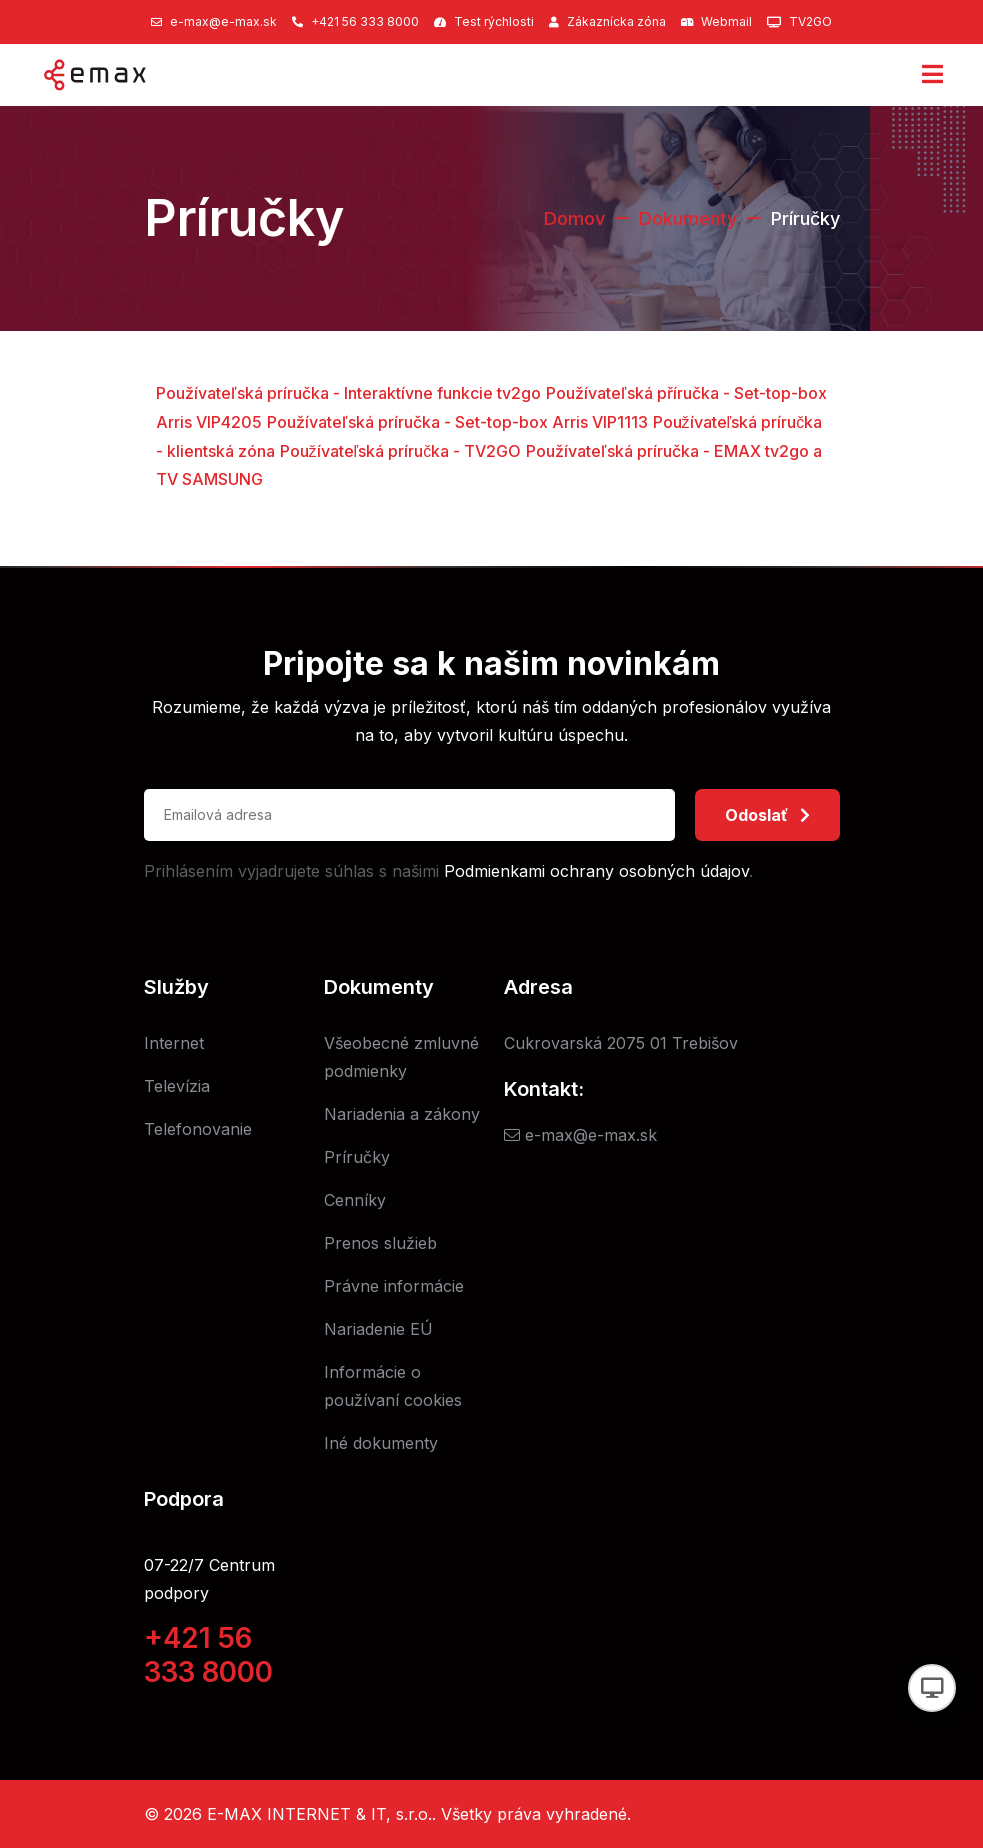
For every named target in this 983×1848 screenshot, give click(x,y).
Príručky (357, 1157)
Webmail (726, 21)
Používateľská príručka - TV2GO (401, 451)
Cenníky (355, 1200)
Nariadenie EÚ (378, 1329)
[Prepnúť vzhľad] (932, 1688)
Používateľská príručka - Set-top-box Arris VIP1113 (457, 422)
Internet (174, 1043)
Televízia (177, 1086)
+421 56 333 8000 (365, 21)
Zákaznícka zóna (616, 21)
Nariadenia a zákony (402, 1114)
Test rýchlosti (494, 21)
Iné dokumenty (381, 1443)
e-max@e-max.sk (223, 21)
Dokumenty (688, 218)
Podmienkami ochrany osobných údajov (596, 871)
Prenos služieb (380, 1243)
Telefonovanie (198, 1129)
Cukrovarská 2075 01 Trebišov (621, 1043)
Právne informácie (394, 1286)
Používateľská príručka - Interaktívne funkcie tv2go (348, 393)
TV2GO (810, 21)
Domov (574, 218)
